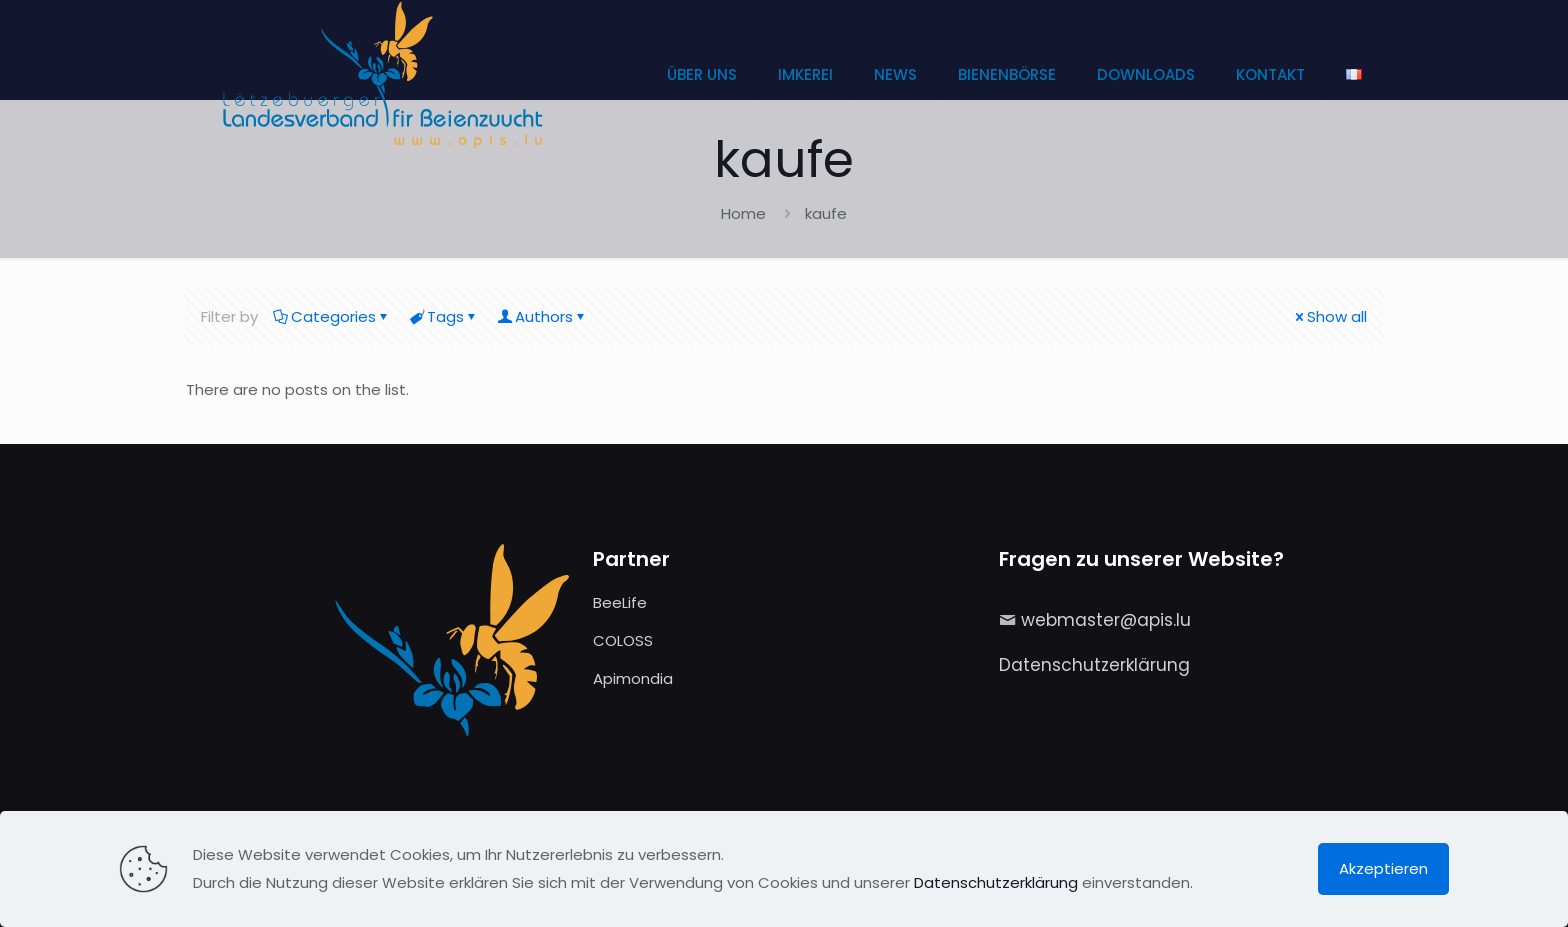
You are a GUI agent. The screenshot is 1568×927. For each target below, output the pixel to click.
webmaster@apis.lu (1106, 620)
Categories (332, 316)
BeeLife (620, 602)
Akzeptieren (1383, 868)
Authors (542, 316)
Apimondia (633, 678)
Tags (444, 316)
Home (743, 213)
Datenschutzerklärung (1094, 665)
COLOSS (623, 640)
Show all (1329, 316)
